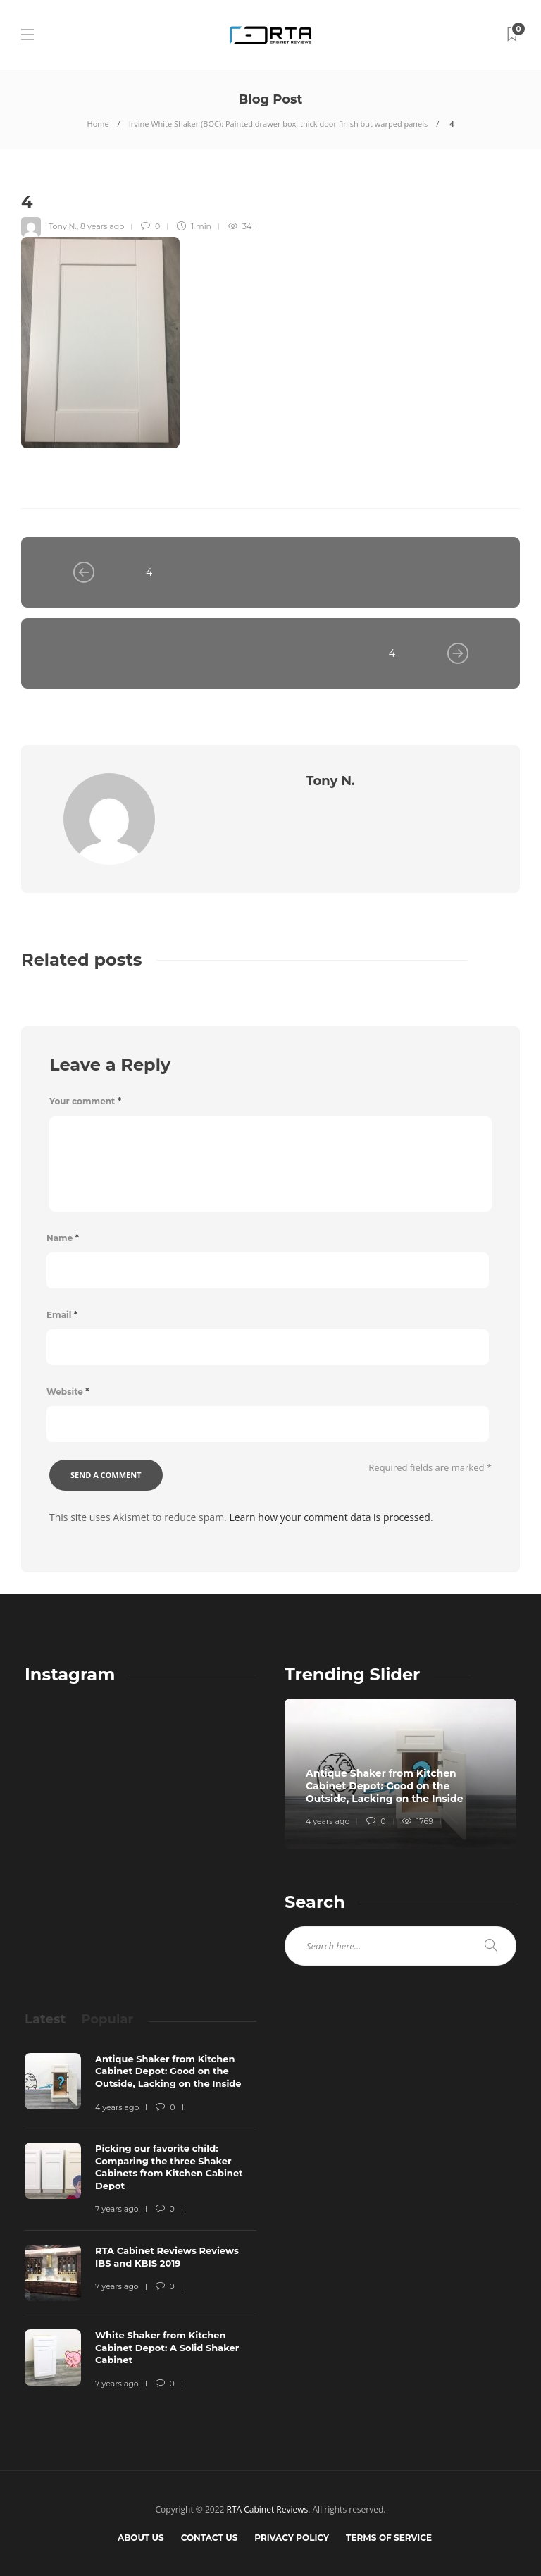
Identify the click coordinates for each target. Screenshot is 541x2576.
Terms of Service (389, 2537)
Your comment (85, 1101)
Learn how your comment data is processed (329, 1517)
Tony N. (63, 226)
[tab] (45, 2019)
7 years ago (117, 2209)
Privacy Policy (291, 2537)
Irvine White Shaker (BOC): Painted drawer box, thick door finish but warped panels (278, 123)
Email (61, 1314)
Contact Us (209, 2537)
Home (98, 123)
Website (67, 1391)
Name (62, 1238)
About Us (141, 2537)
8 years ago (102, 226)
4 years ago (327, 1821)
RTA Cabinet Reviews (268, 2509)
